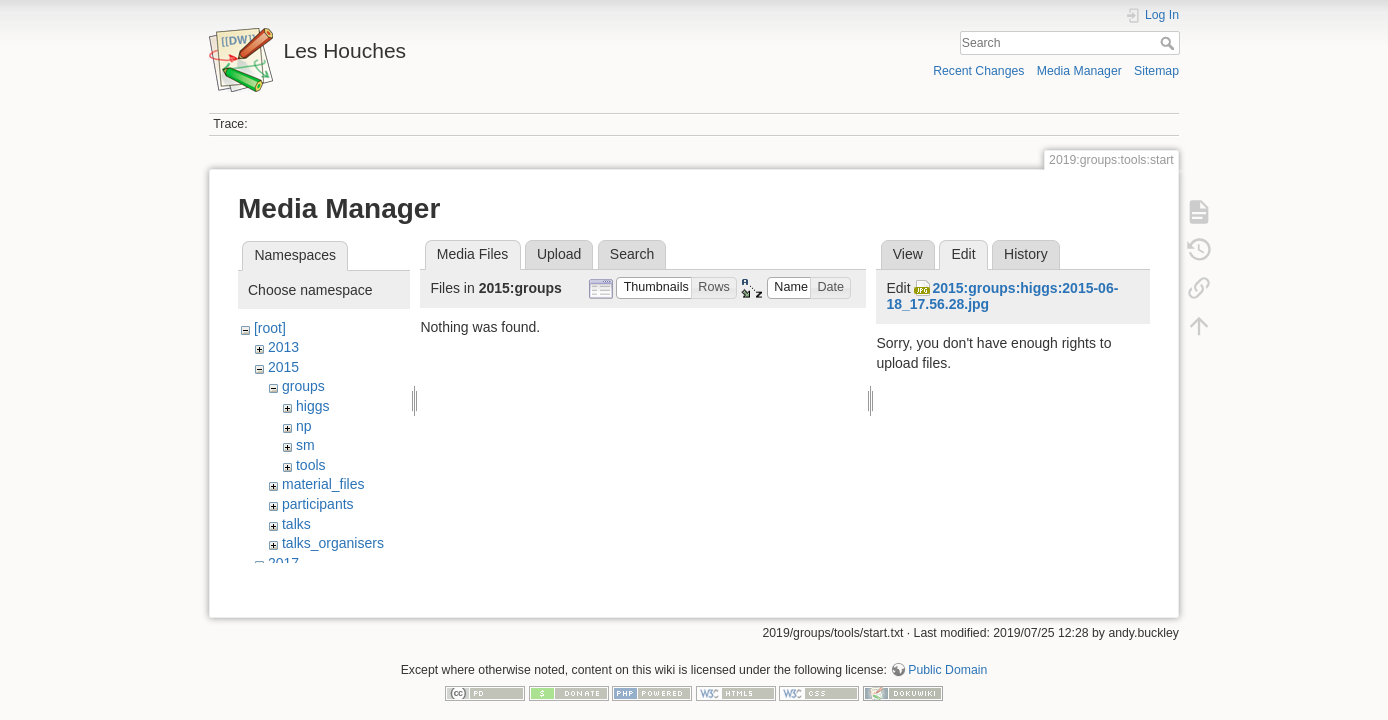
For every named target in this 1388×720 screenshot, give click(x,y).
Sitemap (1156, 71)
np (304, 426)
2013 (283, 347)
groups (303, 386)
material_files (323, 484)
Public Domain (947, 654)
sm (305, 445)
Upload (559, 254)
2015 (283, 367)
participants (318, 504)
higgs (312, 406)
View (908, 254)
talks (296, 524)
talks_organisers (333, 543)
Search (1169, 43)
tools (311, 465)
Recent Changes (978, 71)
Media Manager (1079, 71)
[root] (270, 328)
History (1026, 254)
